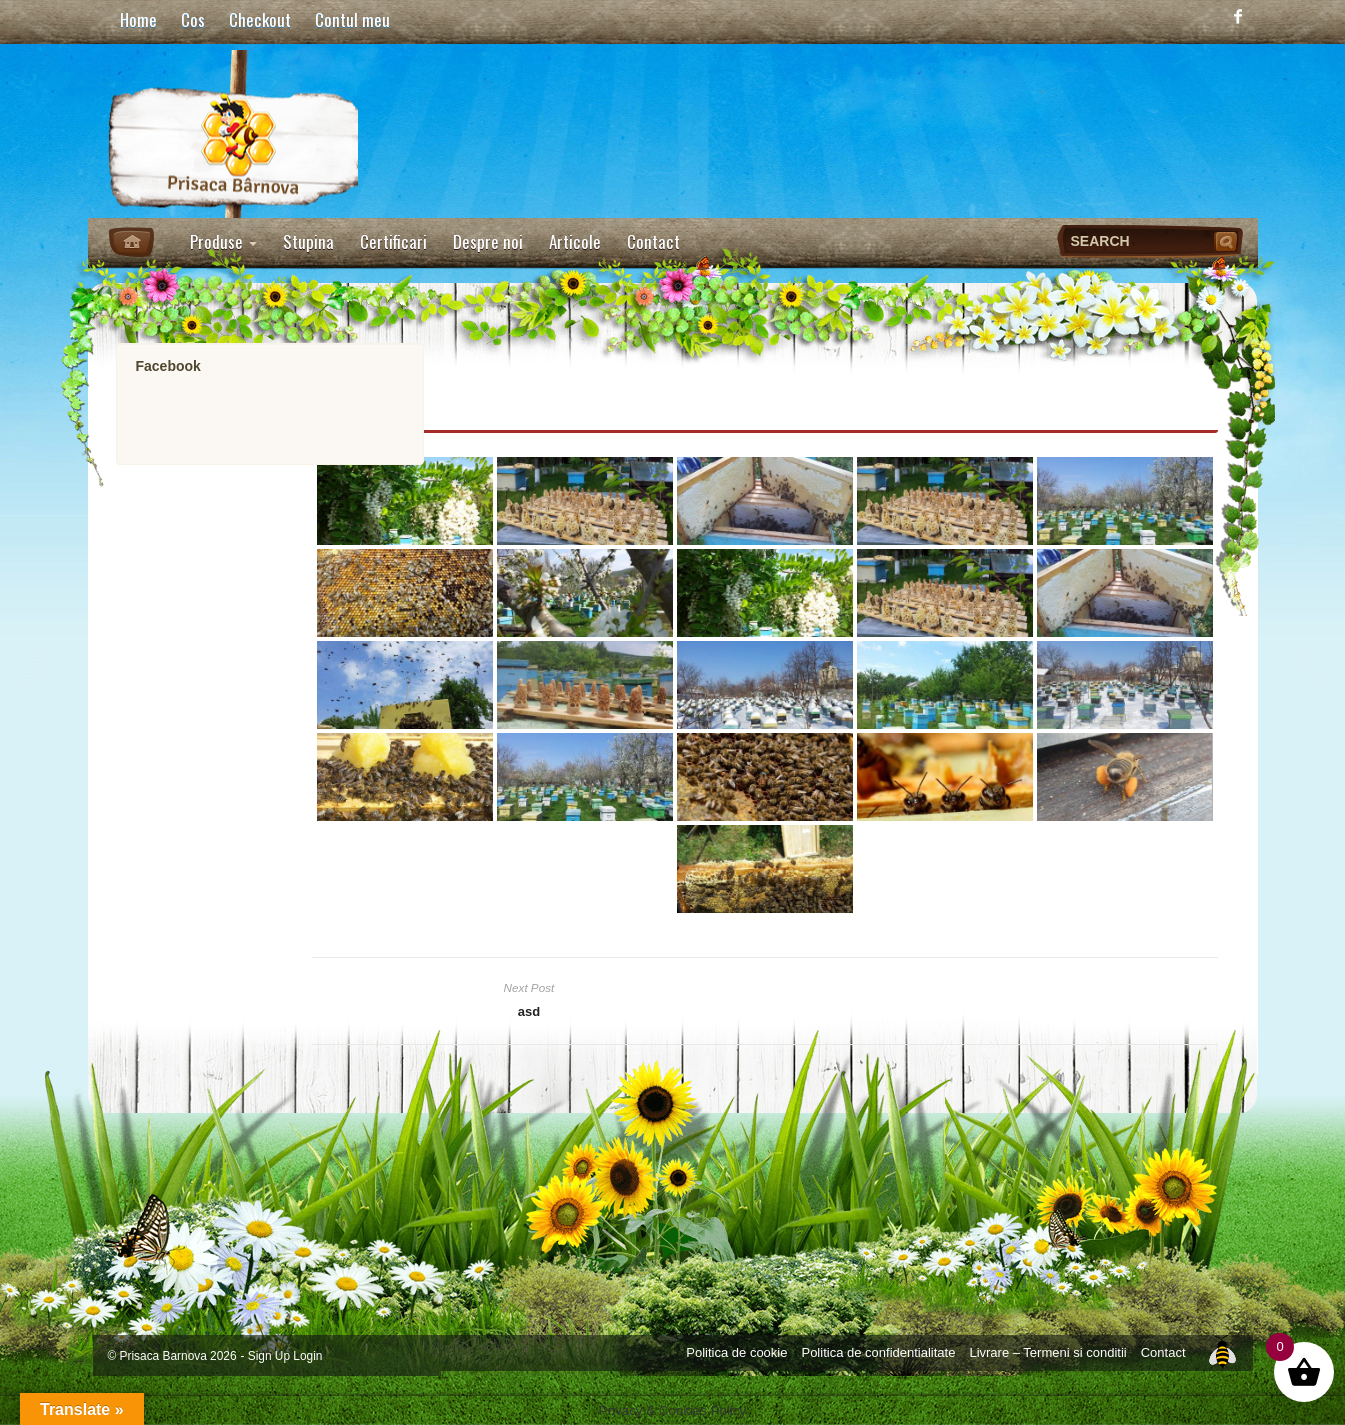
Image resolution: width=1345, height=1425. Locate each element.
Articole (575, 241)
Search (1228, 241)
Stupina (308, 241)
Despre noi (488, 241)
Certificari (393, 241)
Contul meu (352, 19)
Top (1222, 1352)
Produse (223, 241)
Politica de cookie (736, 1352)
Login (307, 1356)
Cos (193, 19)
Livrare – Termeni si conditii (1047, 1352)
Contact (653, 241)
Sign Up (269, 1356)
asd (529, 1011)
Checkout (260, 19)
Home (138, 19)
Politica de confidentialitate (878, 1352)
